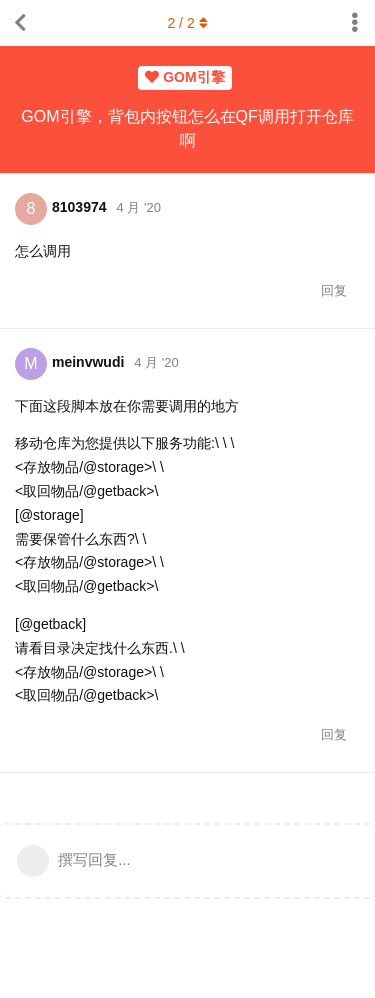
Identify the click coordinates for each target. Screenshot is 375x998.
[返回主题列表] (20, 23)
